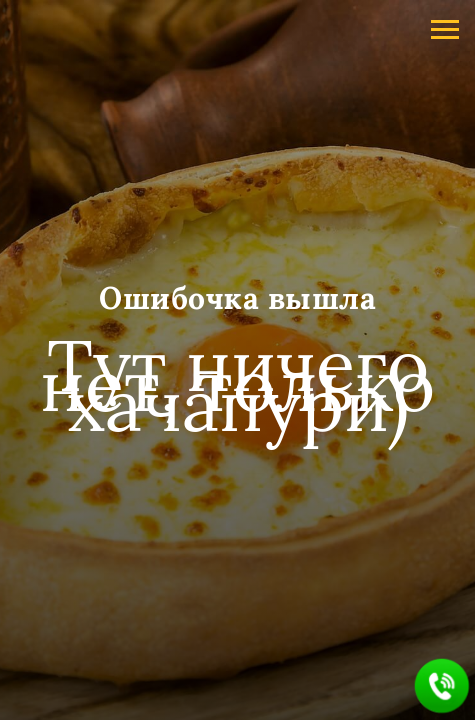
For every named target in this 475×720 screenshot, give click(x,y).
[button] (442, 686)
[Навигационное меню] (445, 30)
